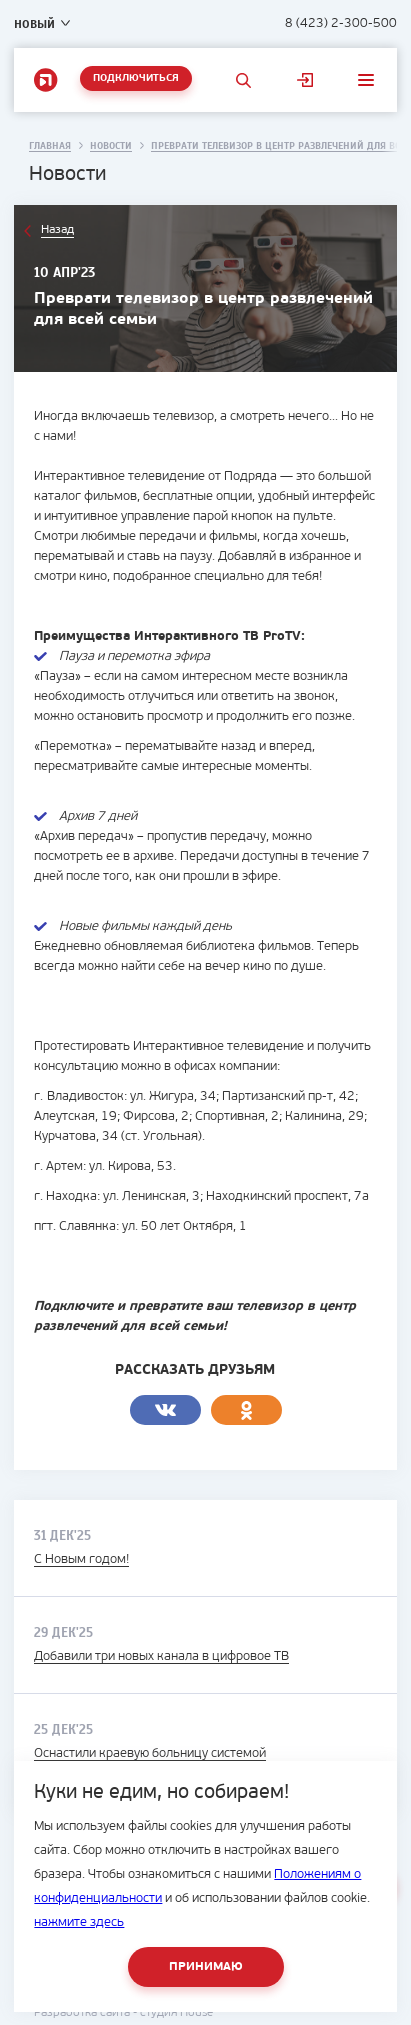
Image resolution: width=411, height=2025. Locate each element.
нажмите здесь (79, 1922)
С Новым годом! (81, 1559)
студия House (176, 2013)
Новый (34, 24)
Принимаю (206, 1967)
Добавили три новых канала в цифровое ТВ (161, 1656)
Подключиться (136, 78)
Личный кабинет (305, 80)
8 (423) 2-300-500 (341, 23)
